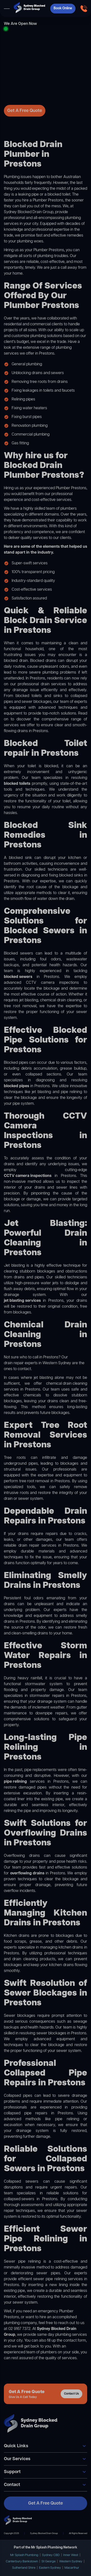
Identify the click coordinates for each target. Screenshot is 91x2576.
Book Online (63, 8)
